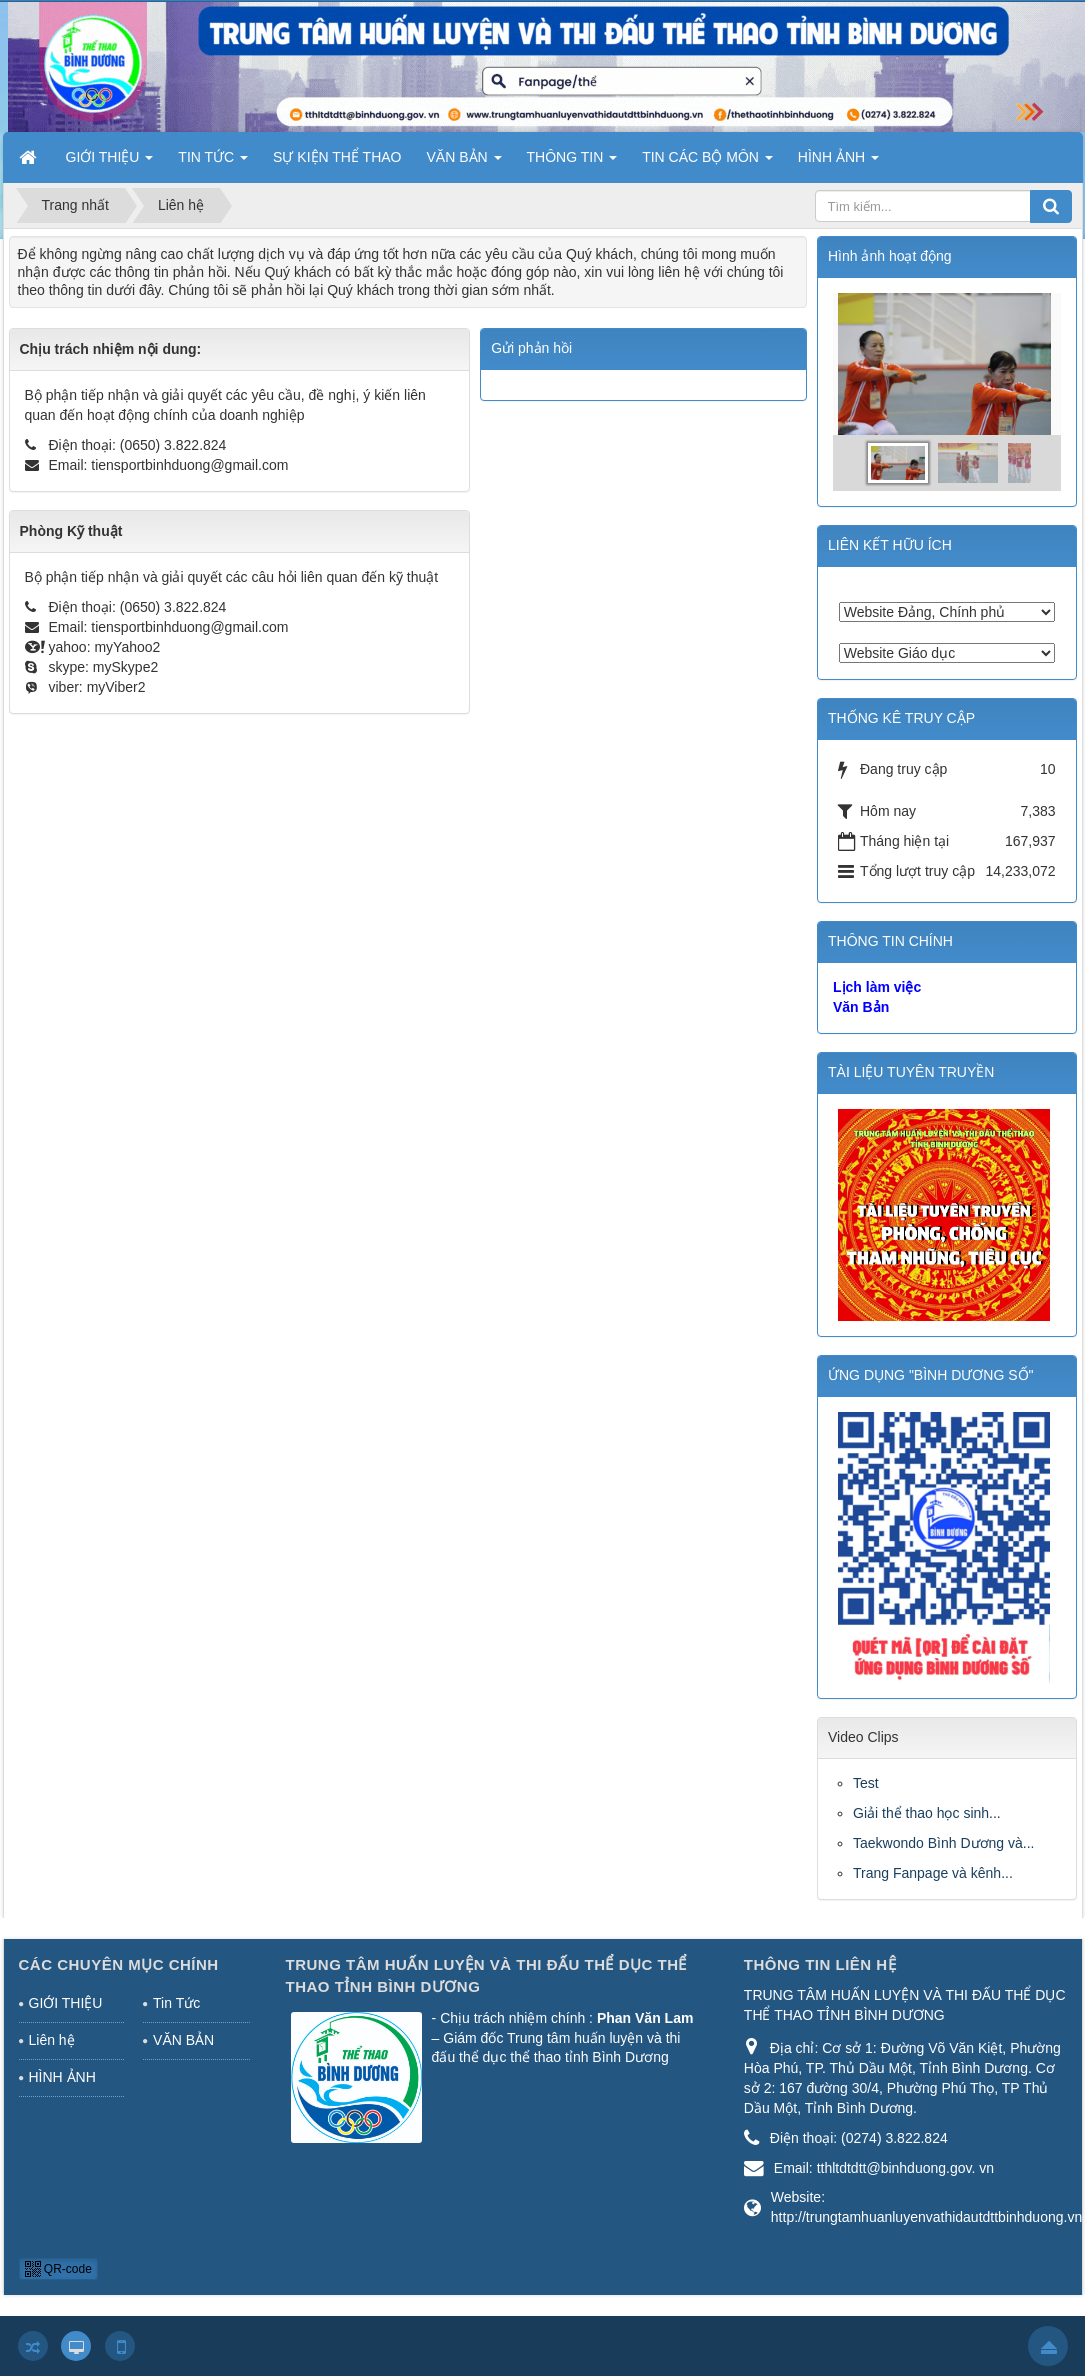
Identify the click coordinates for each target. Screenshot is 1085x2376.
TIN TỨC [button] (213, 163)
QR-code (58, 2269)
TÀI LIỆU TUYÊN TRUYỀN (911, 1072)
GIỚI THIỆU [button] (110, 163)
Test (866, 1783)
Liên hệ (52, 2040)
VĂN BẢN (183, 2040)
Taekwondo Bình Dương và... (943, 1843)
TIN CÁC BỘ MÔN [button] (707, 163)
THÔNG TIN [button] (572, 163)
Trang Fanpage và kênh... (933, 1873)
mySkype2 (125, 667)
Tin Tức (176, 2003)
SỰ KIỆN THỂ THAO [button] (337, 157)
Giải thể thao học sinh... (927, 1813)
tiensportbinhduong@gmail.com (189, 465)
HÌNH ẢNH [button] (838, 163)
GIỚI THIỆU (66, 2003)
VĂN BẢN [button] (464, 163)
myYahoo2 (127, 647)
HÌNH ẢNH (62, 2077)
